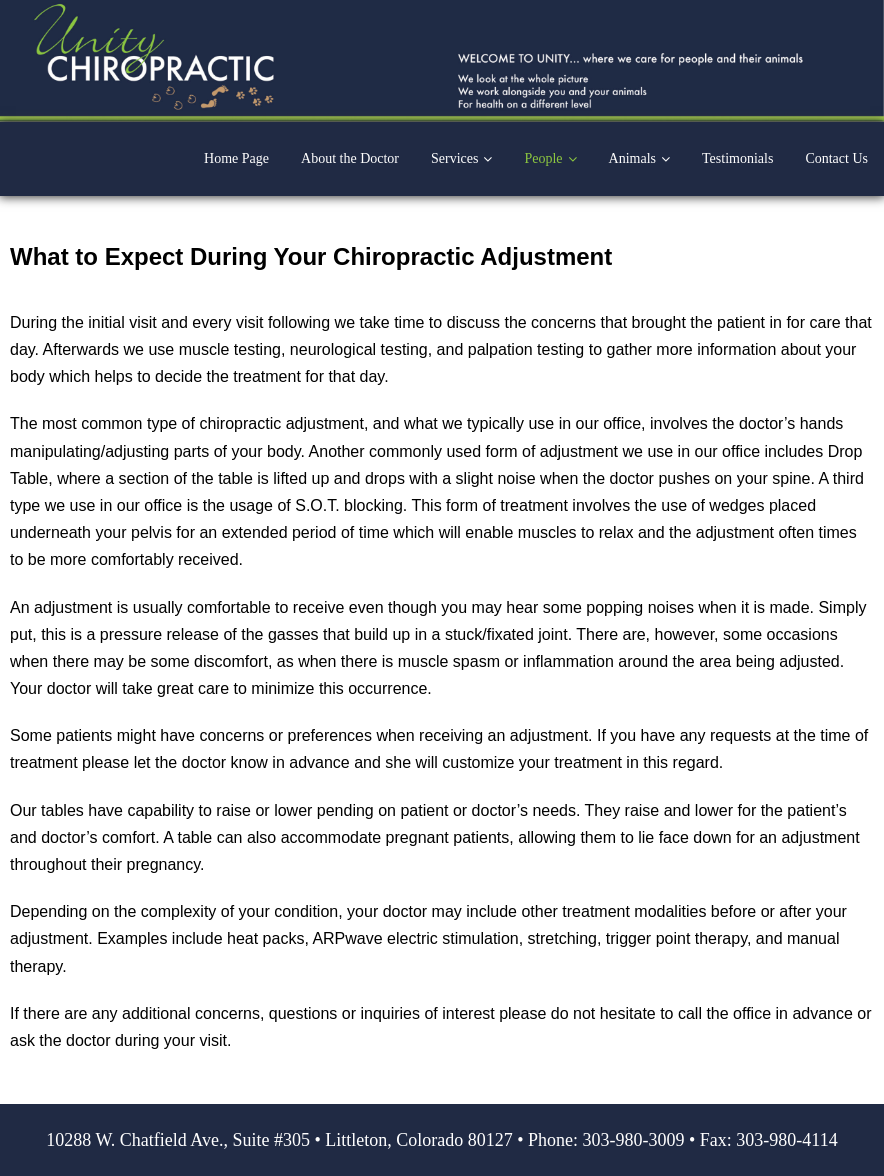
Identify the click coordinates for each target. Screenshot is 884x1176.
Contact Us (836, 158)
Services (454, 158)
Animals (632, 158)
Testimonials (737, 158)
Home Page (236, 158)
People (543, 158)
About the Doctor (350, 158)
